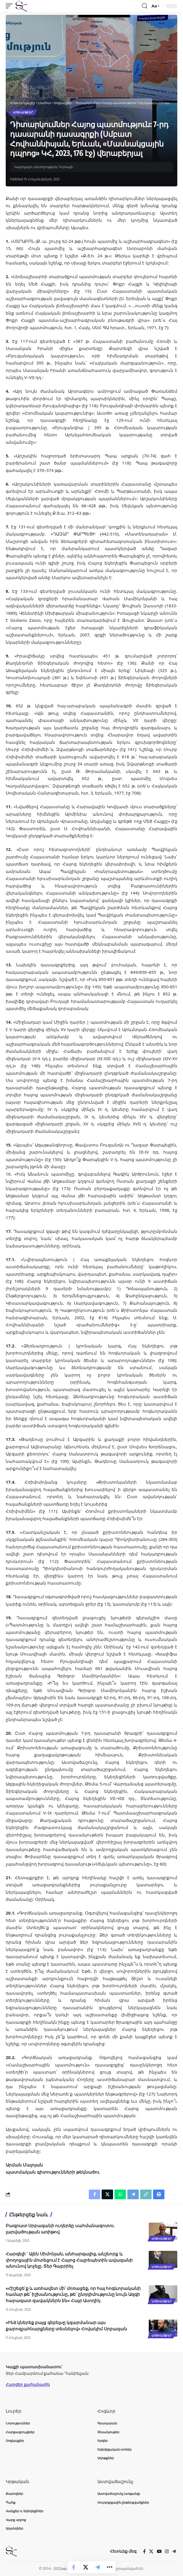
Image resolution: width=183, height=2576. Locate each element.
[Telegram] (174, 2551)
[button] (10, 6)
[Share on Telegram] (98, 2567)
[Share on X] (86, 2567)
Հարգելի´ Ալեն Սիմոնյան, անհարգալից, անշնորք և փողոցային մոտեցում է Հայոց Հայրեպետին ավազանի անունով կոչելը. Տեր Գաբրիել (69, 2260)
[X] (151, 2551)
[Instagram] (167, 2551)
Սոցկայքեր (23, 112)
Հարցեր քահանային (28, 2384)
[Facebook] (144, 2551)
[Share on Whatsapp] (120, 2194)
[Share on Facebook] (74, 2567)
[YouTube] (159, 2551)
